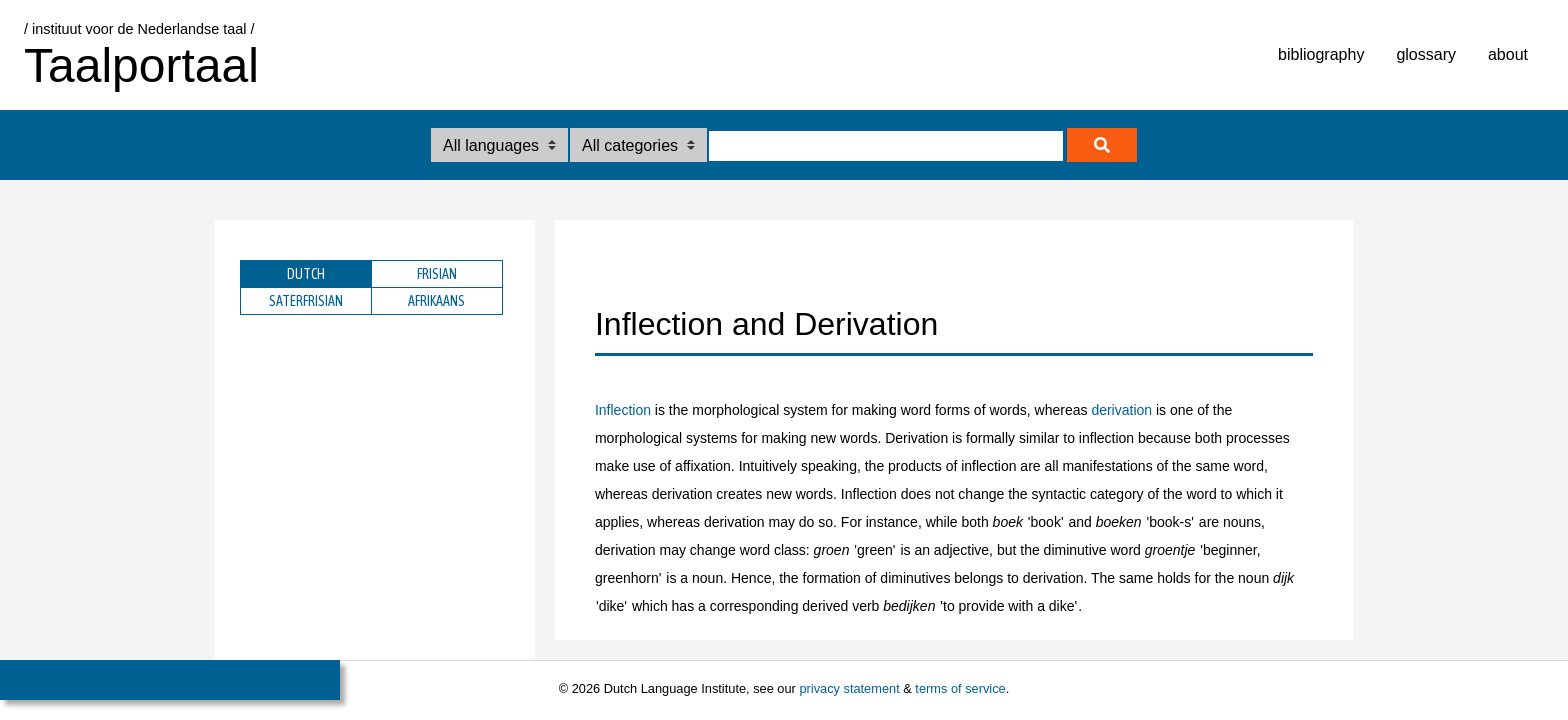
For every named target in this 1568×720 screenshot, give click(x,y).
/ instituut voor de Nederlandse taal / (139, 29)
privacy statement (849, 688)
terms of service (960, 688)
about (1508, 54)
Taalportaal (141, 65)
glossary (1426, 54)
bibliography (1321, 54)
